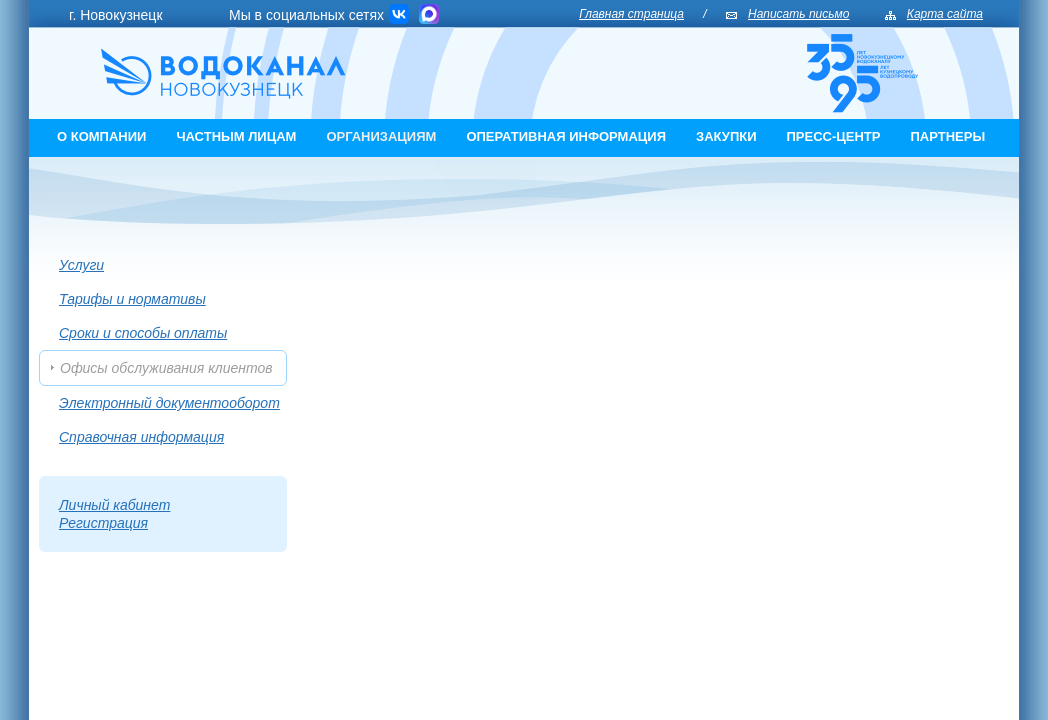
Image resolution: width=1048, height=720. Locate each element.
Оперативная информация (566, 136)
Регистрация (103, 523)
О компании (101, 136)
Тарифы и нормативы (132, 299)
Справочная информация (141, 437)
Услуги (81, 265)
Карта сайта (945, 14)
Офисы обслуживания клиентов (166, 368)
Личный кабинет (114, 505)
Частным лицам (236, 136)
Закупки (726, 136)
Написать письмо (798, 14)
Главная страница (631, 14)
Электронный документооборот (169, 403)
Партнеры (947, 136)
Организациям (381, 136)
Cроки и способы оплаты (143, 333)
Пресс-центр (834, 136)
